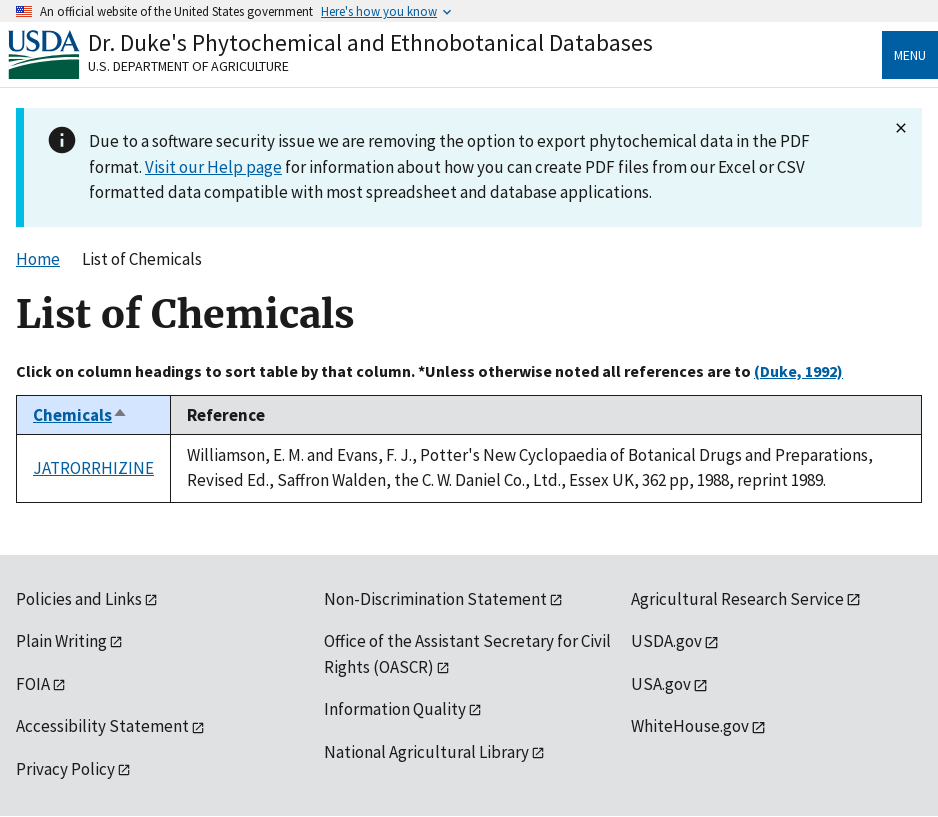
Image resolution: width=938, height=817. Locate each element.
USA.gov (661, 684)
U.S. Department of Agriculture (188, 66)
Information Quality (395, 709)
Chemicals (80, 415)
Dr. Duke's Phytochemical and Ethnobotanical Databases (370, 42)
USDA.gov (666, 641)
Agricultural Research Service (737, 599)
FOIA (33, 684)
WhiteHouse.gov (690, 726)
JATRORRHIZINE (93, 468)
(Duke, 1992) (798, 371)
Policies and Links (79, 599)
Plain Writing (61, 641)
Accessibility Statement (102, 726)
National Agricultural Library (426, 752)
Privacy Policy (65, 769)
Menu (910, 55)
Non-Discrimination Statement (435, 599)
